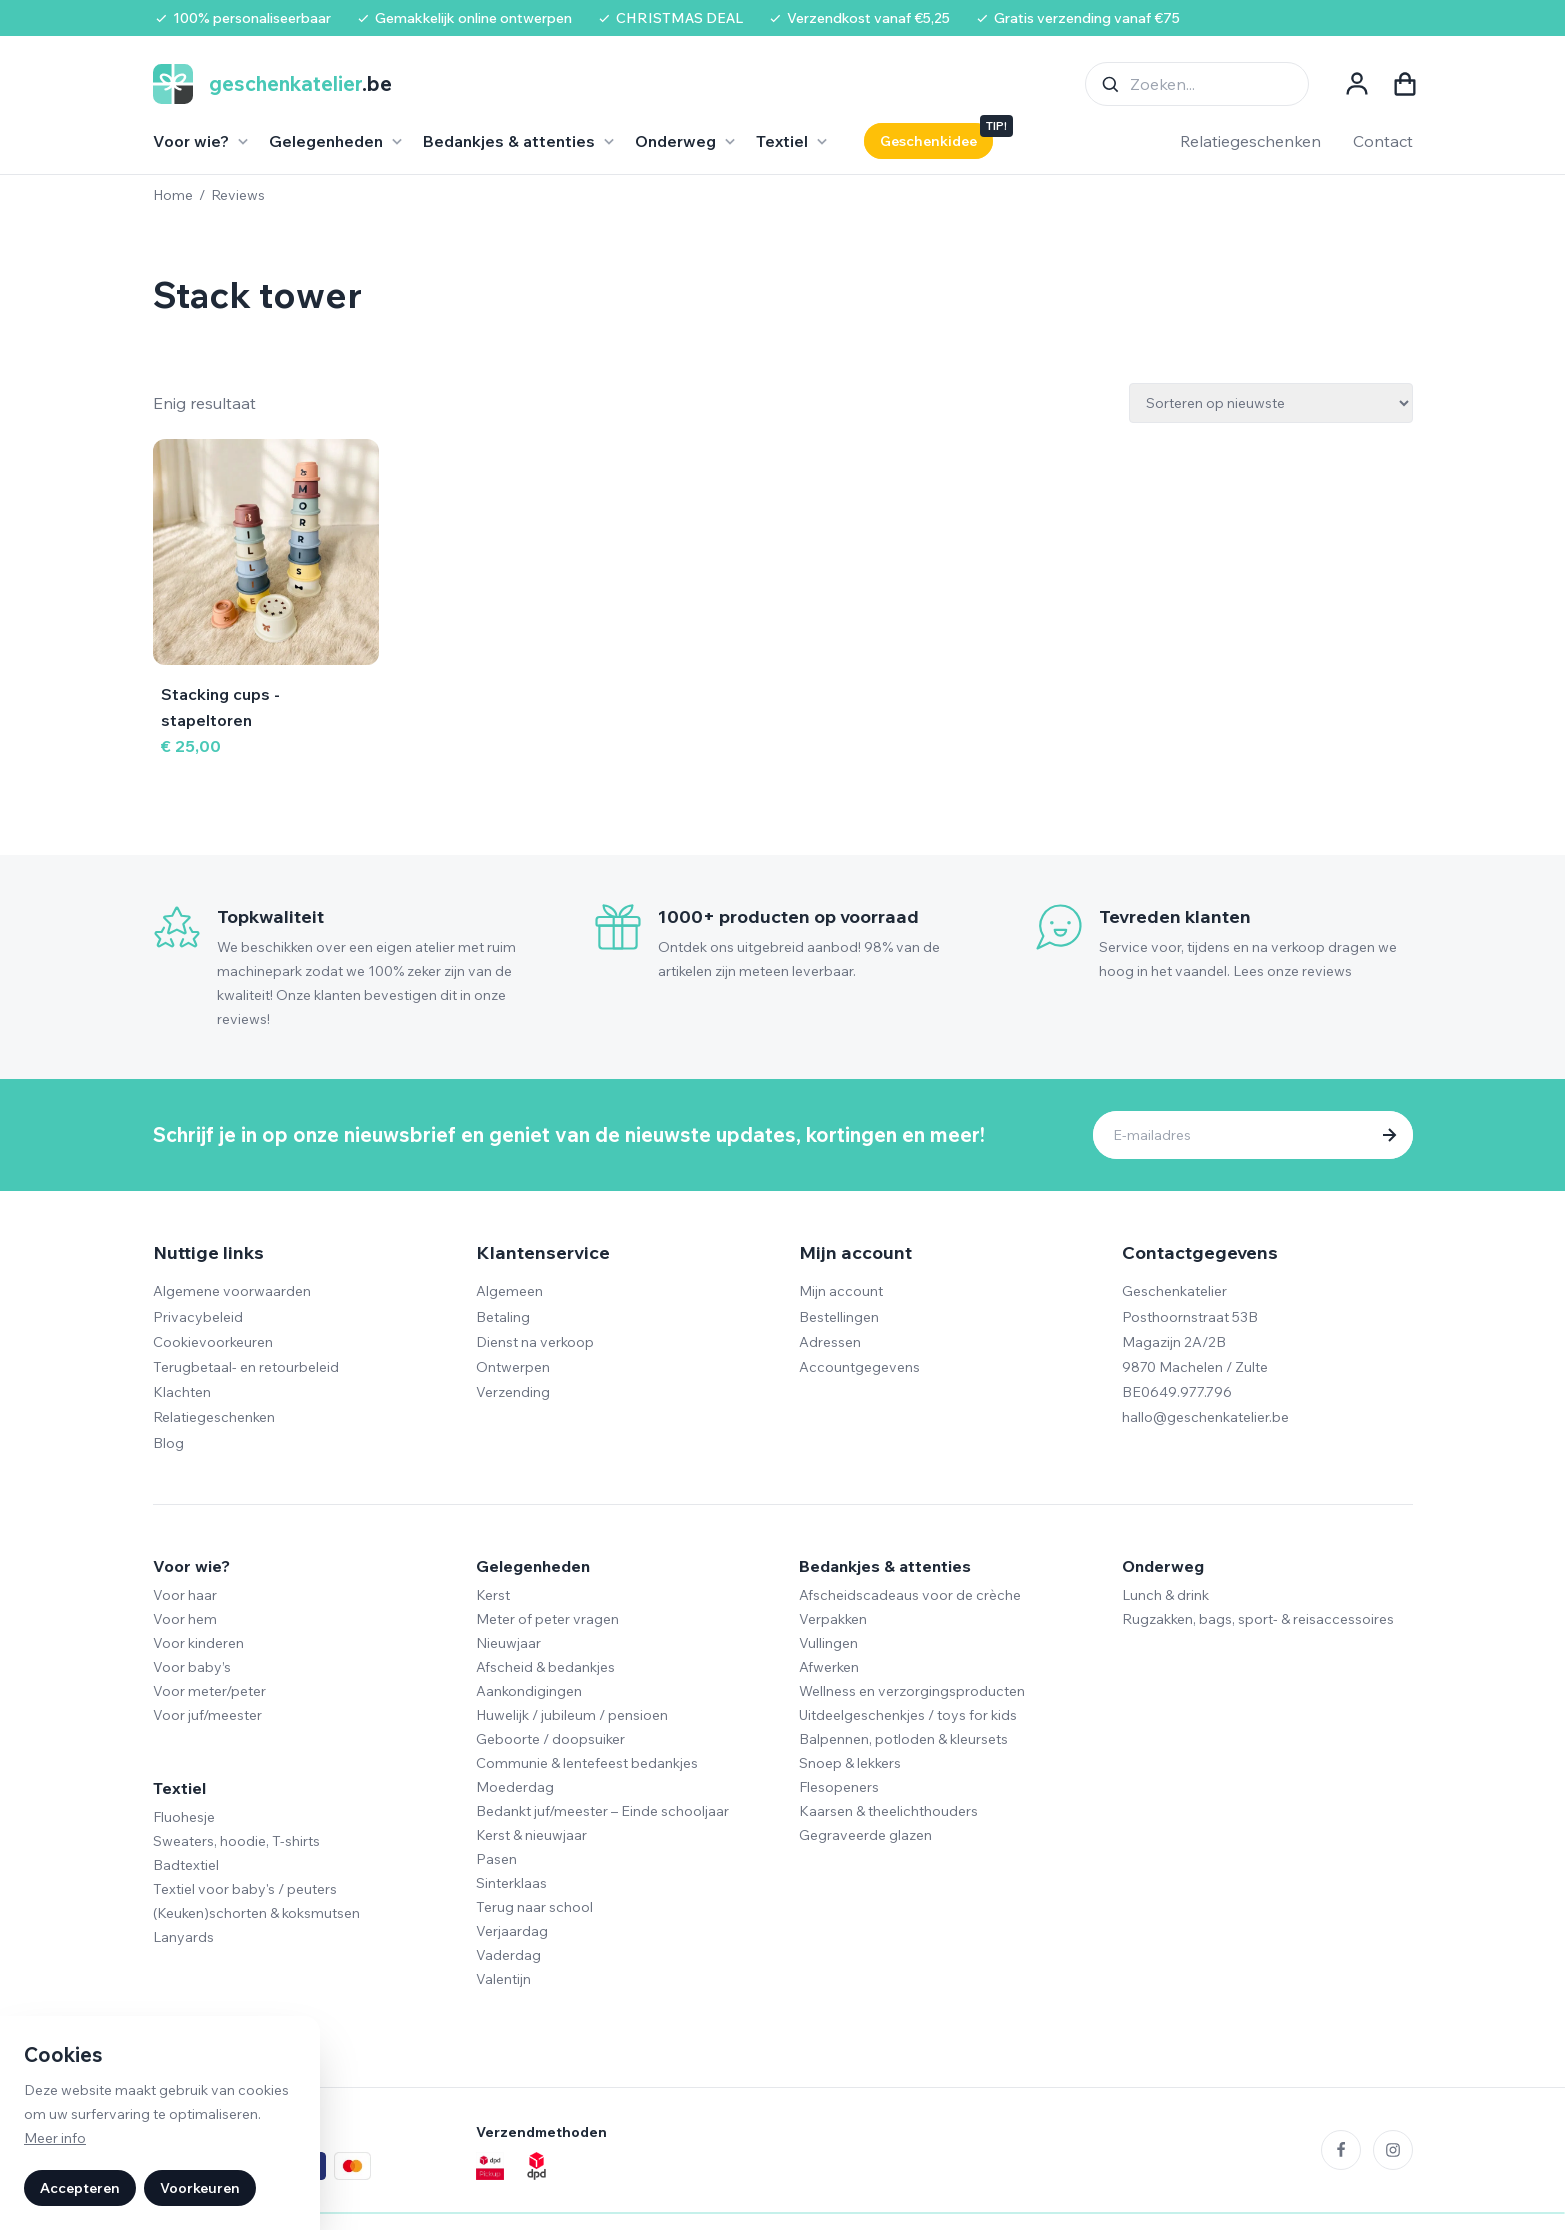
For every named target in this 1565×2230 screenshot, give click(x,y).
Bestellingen (839, 1317)
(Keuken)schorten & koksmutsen (256, 1913)
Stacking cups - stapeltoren (220, 707)
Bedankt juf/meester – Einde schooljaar (602, 1811)
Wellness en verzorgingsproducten (912, 1691)
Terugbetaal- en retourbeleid (246, 1367)
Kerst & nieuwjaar (531, 1835)
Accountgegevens (859, 1367)
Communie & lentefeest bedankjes (587, 1763)
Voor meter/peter (209, 1691)
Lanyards (183, 1937)
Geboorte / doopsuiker (550, 1739)
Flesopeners (839, 1787)
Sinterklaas (511, 1883)
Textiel (179, 1788)
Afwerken (829, 1667)
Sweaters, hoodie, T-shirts (236, 1841)
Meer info (55, 2138)
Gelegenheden (533, 1566)
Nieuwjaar (508, 1643)
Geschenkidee (928, 141)
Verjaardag (512, 1931)
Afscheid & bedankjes (545, 1667)
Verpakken (833, 1619)
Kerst (493, 1595)
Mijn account (841, 1291)
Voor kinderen (198, 1643)
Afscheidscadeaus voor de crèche (910, 1595)
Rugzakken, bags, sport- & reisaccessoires (1258, 1619)
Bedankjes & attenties (885, 1566)
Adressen (830, 1342)
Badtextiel (186, 1865)
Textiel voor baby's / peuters (245, 1889)
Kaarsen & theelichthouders (888, 1811)
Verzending (513, 1392)
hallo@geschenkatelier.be (1205, 1417)
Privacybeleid (198, 1317)
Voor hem (185, 1619)
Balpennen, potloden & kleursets (903, 1739)
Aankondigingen (529, 1691)
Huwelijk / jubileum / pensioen (572, 1715)
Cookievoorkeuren (213, 1342)
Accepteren (80, 2188)
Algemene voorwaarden (232, 1291)
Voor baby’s (192, 1667)
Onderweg (1163, 1566)
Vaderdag (508, 1955)
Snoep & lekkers (850, 1763)
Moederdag (515, 1787)
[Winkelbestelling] (1271, 403)
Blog (168, 1443)
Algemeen (509, 1291)
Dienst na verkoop (535, 1342)
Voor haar (185, 1595)
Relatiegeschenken (1250, 141)
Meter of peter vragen (547, 1619)
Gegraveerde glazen (865, 1835)
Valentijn (503, 1979)
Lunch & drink (1165, 1595)
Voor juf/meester (207, 1715)
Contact (1383, 141)
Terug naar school (534, 1907)
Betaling (503, 1317)
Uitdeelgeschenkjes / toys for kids (908, 1715)
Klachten (182, 1392)
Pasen (496, 1859)
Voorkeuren (200, 2188)
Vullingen (828, 1643)
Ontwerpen (513, 1367)
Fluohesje (184, 1817)
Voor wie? (191, 1566)
